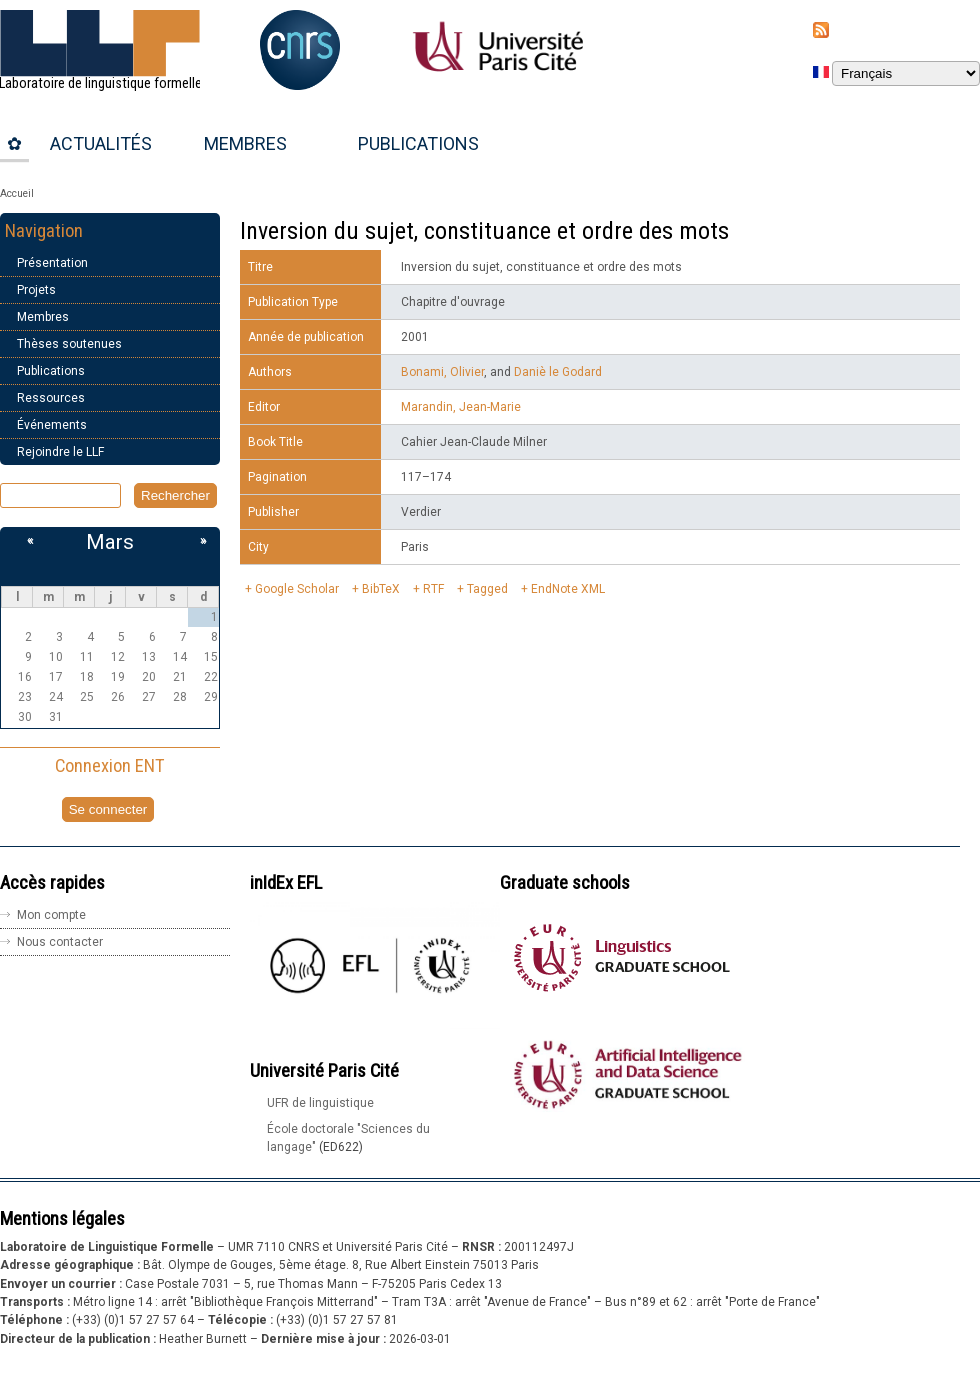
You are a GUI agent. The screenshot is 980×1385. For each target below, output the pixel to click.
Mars (110, 542)
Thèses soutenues (69, 344)
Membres (245, 143)
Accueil (17, 193)
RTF (433, 589)
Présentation (52, 263)
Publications (418, 143)
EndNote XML (568, 589)
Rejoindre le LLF (60, 452)
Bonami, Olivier (442, 372)
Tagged (487, 589)
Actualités (101, 143)
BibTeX (381, 589)
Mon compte (51, 915)
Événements (52, 425)
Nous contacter (60, 942)
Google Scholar (297, 589)
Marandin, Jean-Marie (461, 407)
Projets (36, 290)
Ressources (51, 398)
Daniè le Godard (558, 372)
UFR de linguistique (320, 1103)
